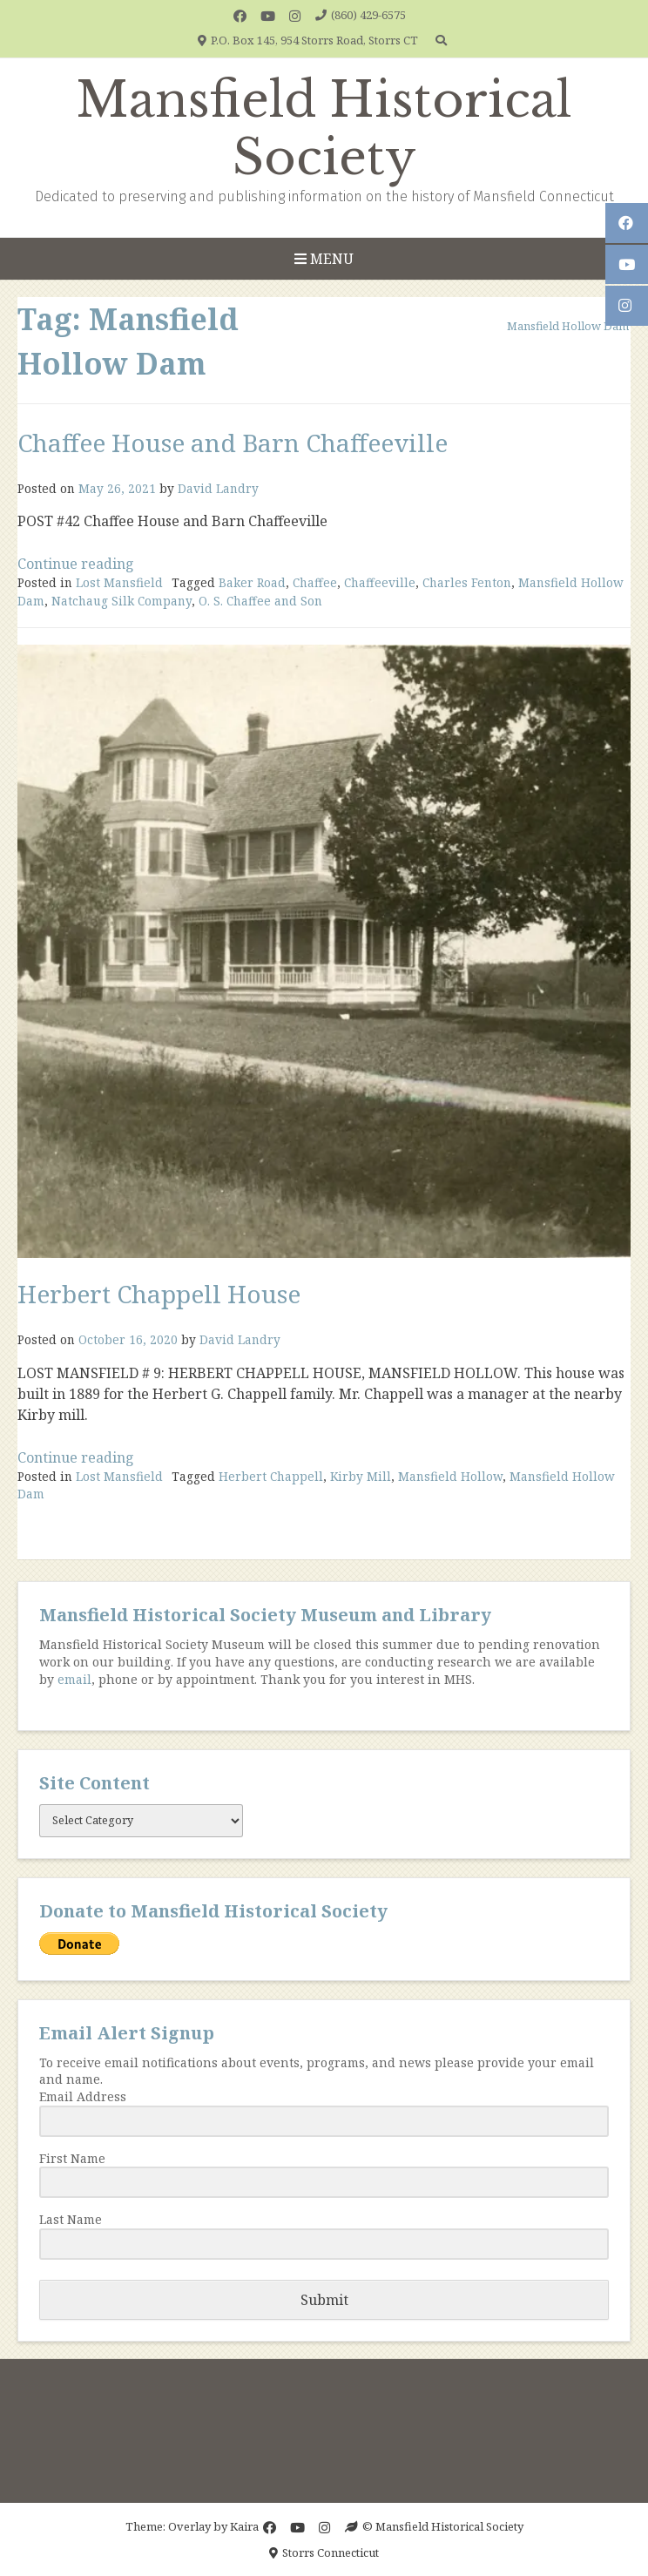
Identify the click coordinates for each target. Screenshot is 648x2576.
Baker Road (252, 582)
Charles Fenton (466, 582)
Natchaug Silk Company (121, 600)
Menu (324, 258)
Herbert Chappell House (158, 1293)
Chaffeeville (379, 582)
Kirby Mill (360, 1476)
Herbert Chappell (271, 1476)
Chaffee (315, 582)
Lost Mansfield (119, 582)
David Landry (218, 488)
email (74, 1679)
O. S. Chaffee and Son (260, 600)
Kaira (244, 2526)
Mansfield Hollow (450, 1476)
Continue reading (75, 563)
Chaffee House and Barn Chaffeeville (232, 442)
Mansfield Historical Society (324, 129)
